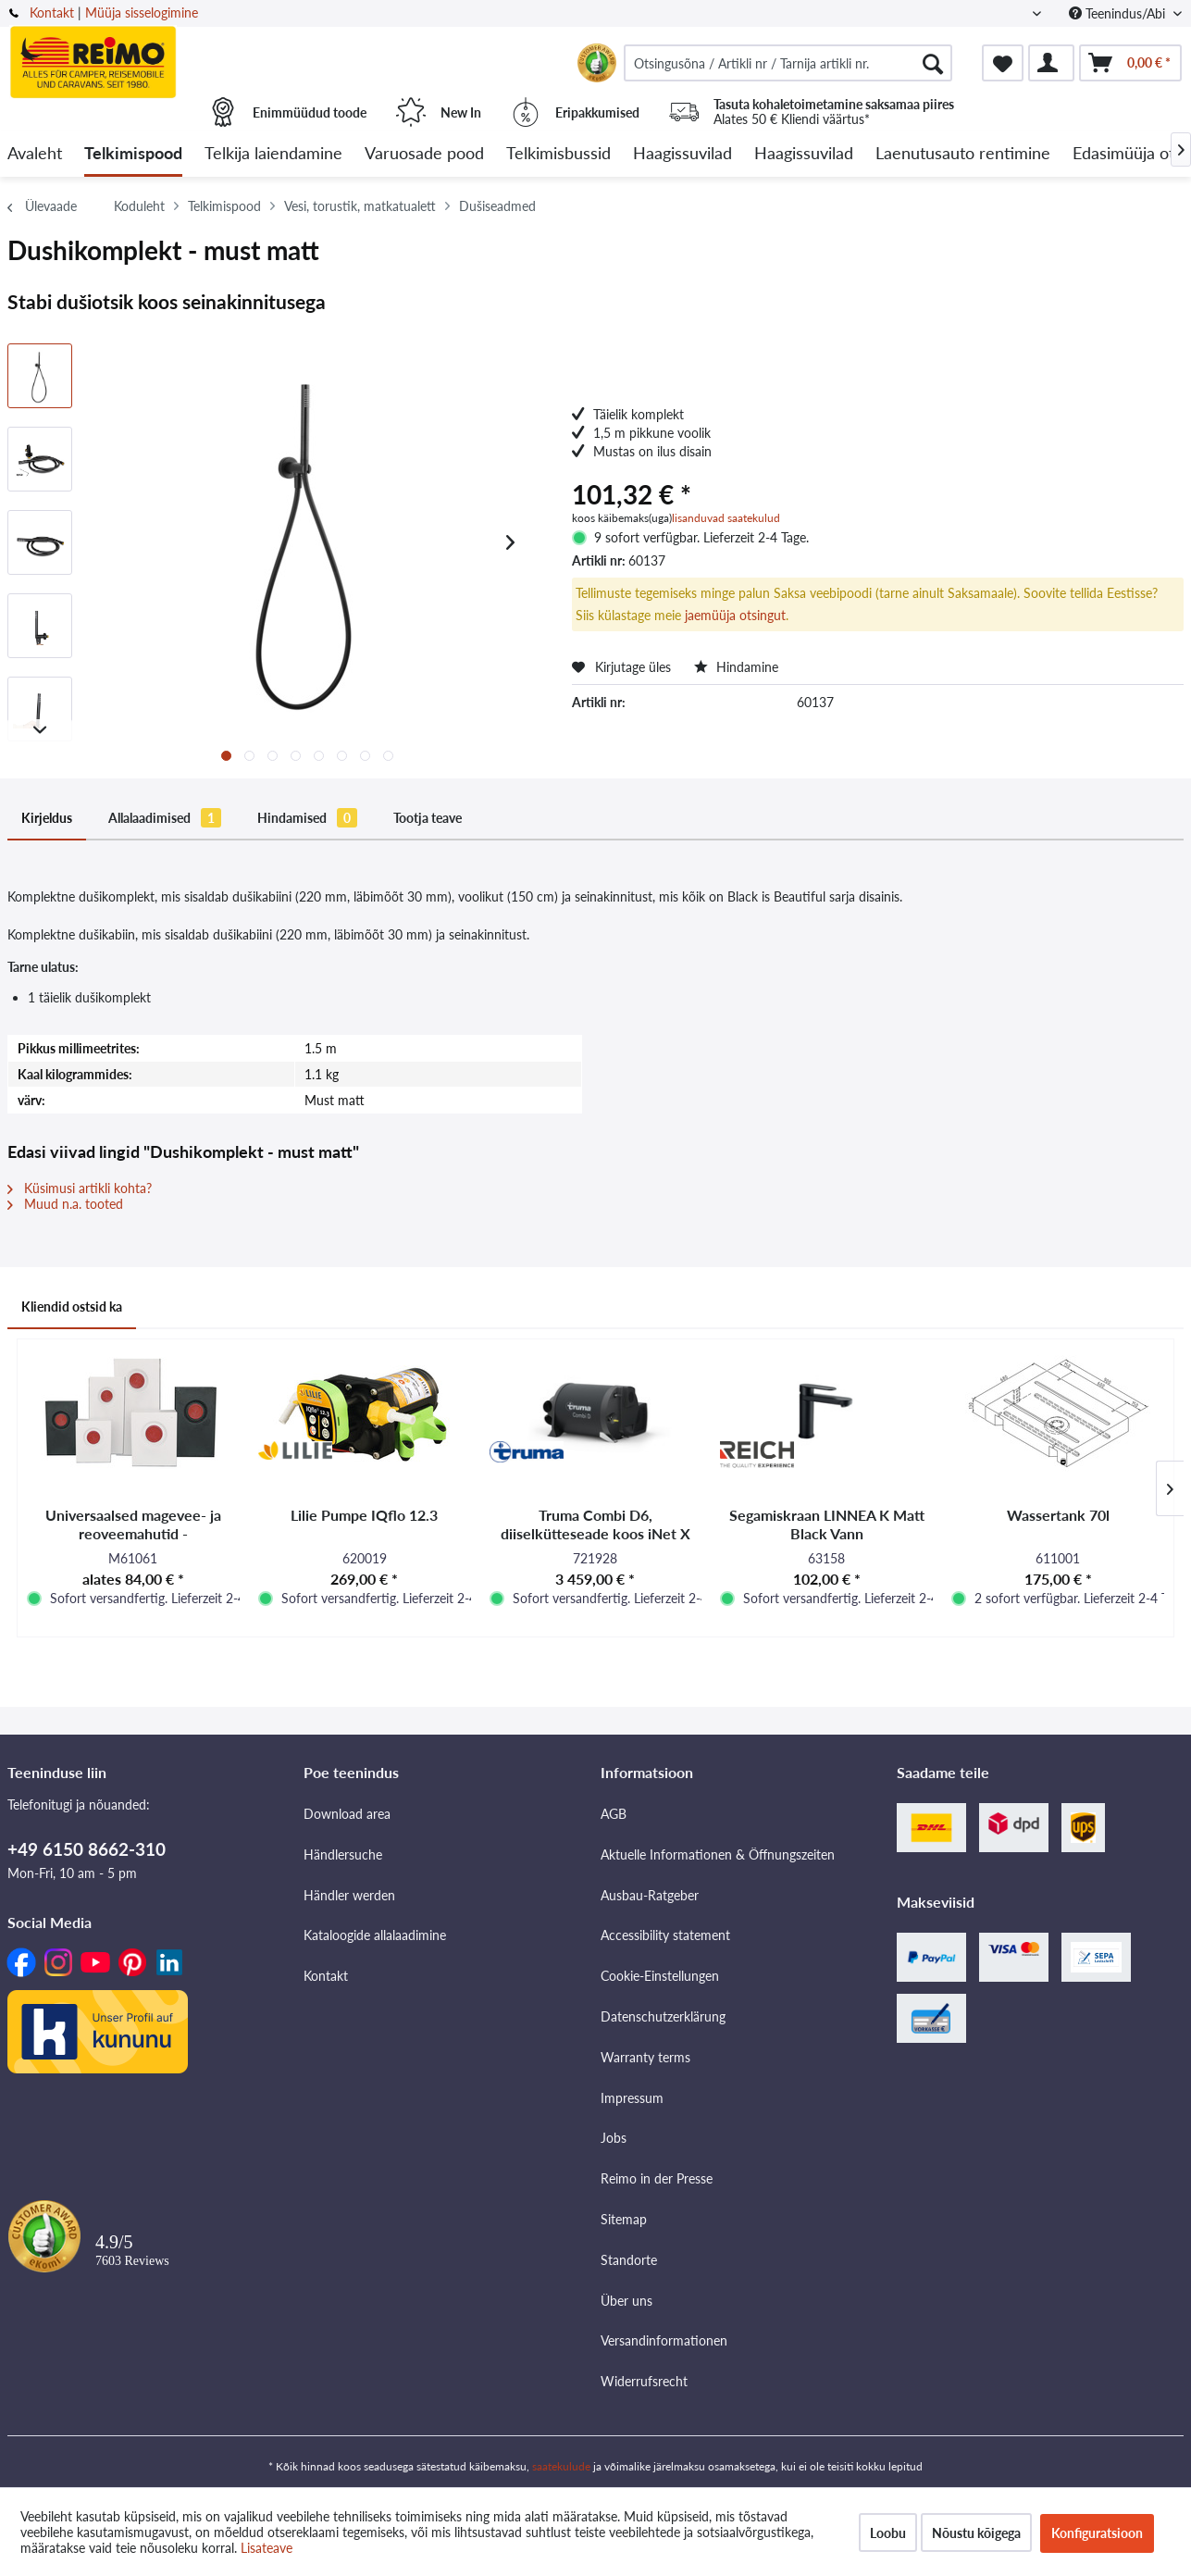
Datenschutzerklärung (663, 2016)
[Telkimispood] (133, 154)
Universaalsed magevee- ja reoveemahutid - (133, 1524)
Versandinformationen (664, 2340)
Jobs (614, 2138)
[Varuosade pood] (424, 154)
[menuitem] (788, 62)
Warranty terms (645, 2057)
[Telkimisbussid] (558, 154)
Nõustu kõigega (976, 2533)
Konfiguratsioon (1097, 2533)
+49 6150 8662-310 (86, 1849)
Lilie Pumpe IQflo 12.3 (364, 1515)
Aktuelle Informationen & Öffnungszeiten (718, 1854)
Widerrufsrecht (644, 2381)
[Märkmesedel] (1003, 62)
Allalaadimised (164, 818)
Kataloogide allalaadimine (375, 1935)
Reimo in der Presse (657, 2178)
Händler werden (349, 1895)
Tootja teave (427, 818)
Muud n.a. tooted (65, 1204)
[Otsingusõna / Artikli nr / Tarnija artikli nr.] (788, 62)
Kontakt (52, 12)
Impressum (632, 2098)
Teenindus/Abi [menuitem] (1119, 13)
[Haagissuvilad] (682, 154)
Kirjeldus (46, 818)
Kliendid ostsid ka (71, 1306)
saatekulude (561, 2466)
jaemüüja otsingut (735, 615)
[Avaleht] (34, 154)
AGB (614, 1814)
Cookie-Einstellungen (660, 1976)
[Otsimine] (932, 62)
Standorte (629, 2260)
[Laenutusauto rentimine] (962, 154)
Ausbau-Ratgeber (650, 1895)
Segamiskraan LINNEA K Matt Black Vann (826, 1524)
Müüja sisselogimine (141, 12)
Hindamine (736, 667)
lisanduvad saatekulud (726, 518)
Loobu (888, 2533)
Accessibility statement (665, 1935)
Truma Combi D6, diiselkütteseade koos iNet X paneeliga (595, 1524)
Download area (347, 1814)
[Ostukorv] (1130, 62)
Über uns (626, 2300)
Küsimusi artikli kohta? (79, 1188)
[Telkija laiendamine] (273, 154)
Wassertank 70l (1058, 1515)
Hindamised (307, 818)
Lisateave (266, 2548)
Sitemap (624, 2219)
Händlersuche (343, 1854)
